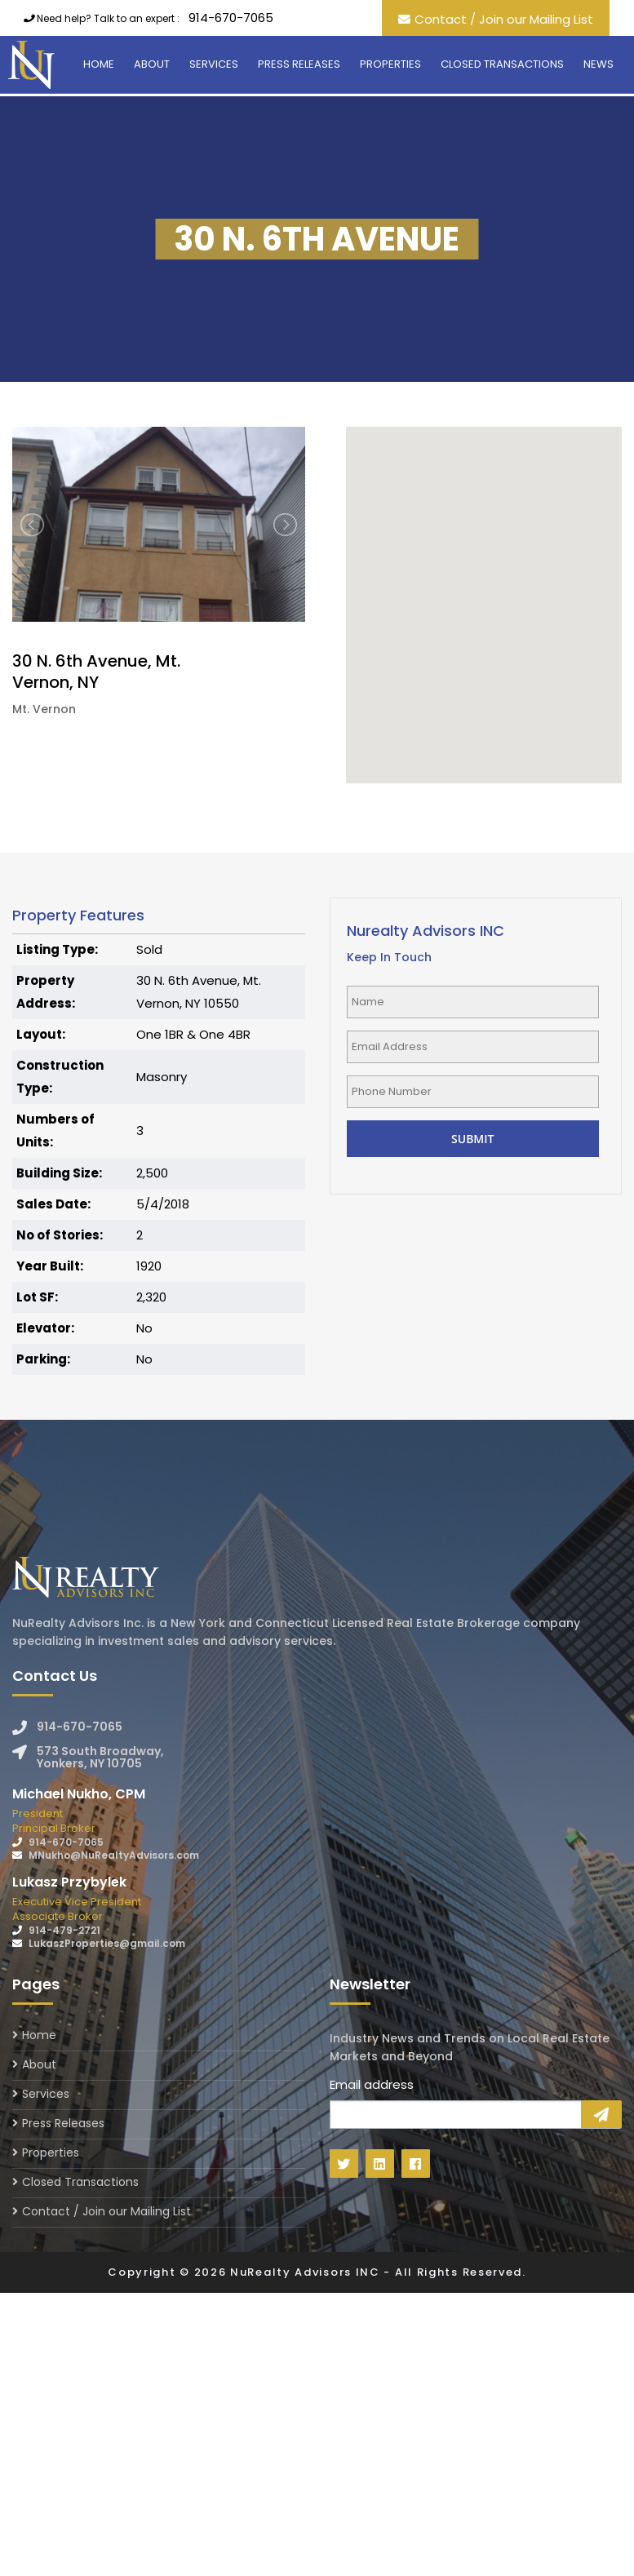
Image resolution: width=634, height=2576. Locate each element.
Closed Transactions (502, 64)
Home (98, 64)
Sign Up (601, 2114)
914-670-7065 (230, 17)
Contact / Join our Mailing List (504, 19)
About (152, 64)
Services (213, 64)
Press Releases (299, 64)
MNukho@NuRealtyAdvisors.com (114, 1855)
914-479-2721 (64, 1930)
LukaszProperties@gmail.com (107, 1943)
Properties (390, 64)
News (598, 64)
